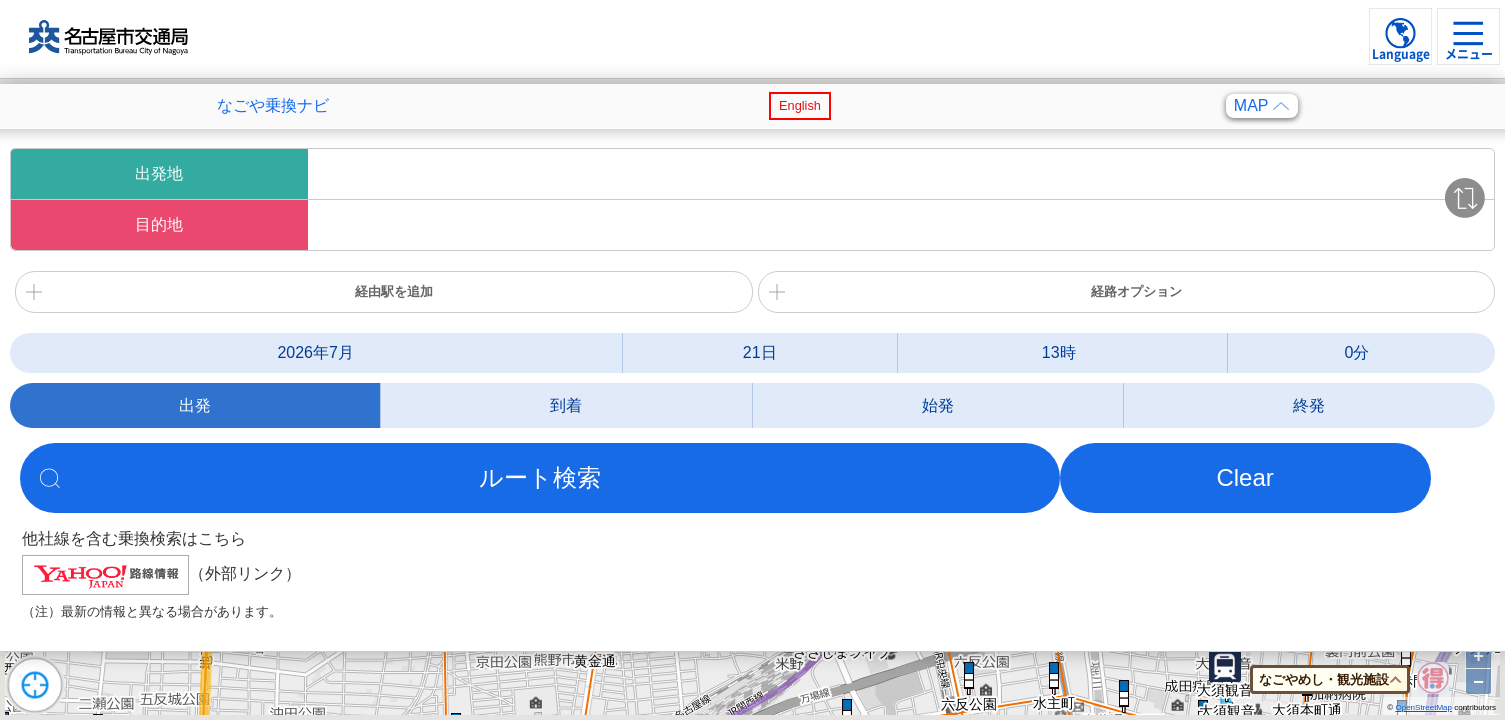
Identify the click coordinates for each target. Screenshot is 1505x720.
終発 (1309, 405)
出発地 (159, 173)
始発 (938, 405)
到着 (566, 405)
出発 (195, 405)
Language (1401, 54)
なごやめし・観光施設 (1324, 679)
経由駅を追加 (394, 291)
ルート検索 (540, 477)
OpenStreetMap (1423, 707)
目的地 (159, 224)
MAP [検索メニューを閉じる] (1262, 105)
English (800, 105)
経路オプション (1136, 291)
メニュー (1469, 54)
